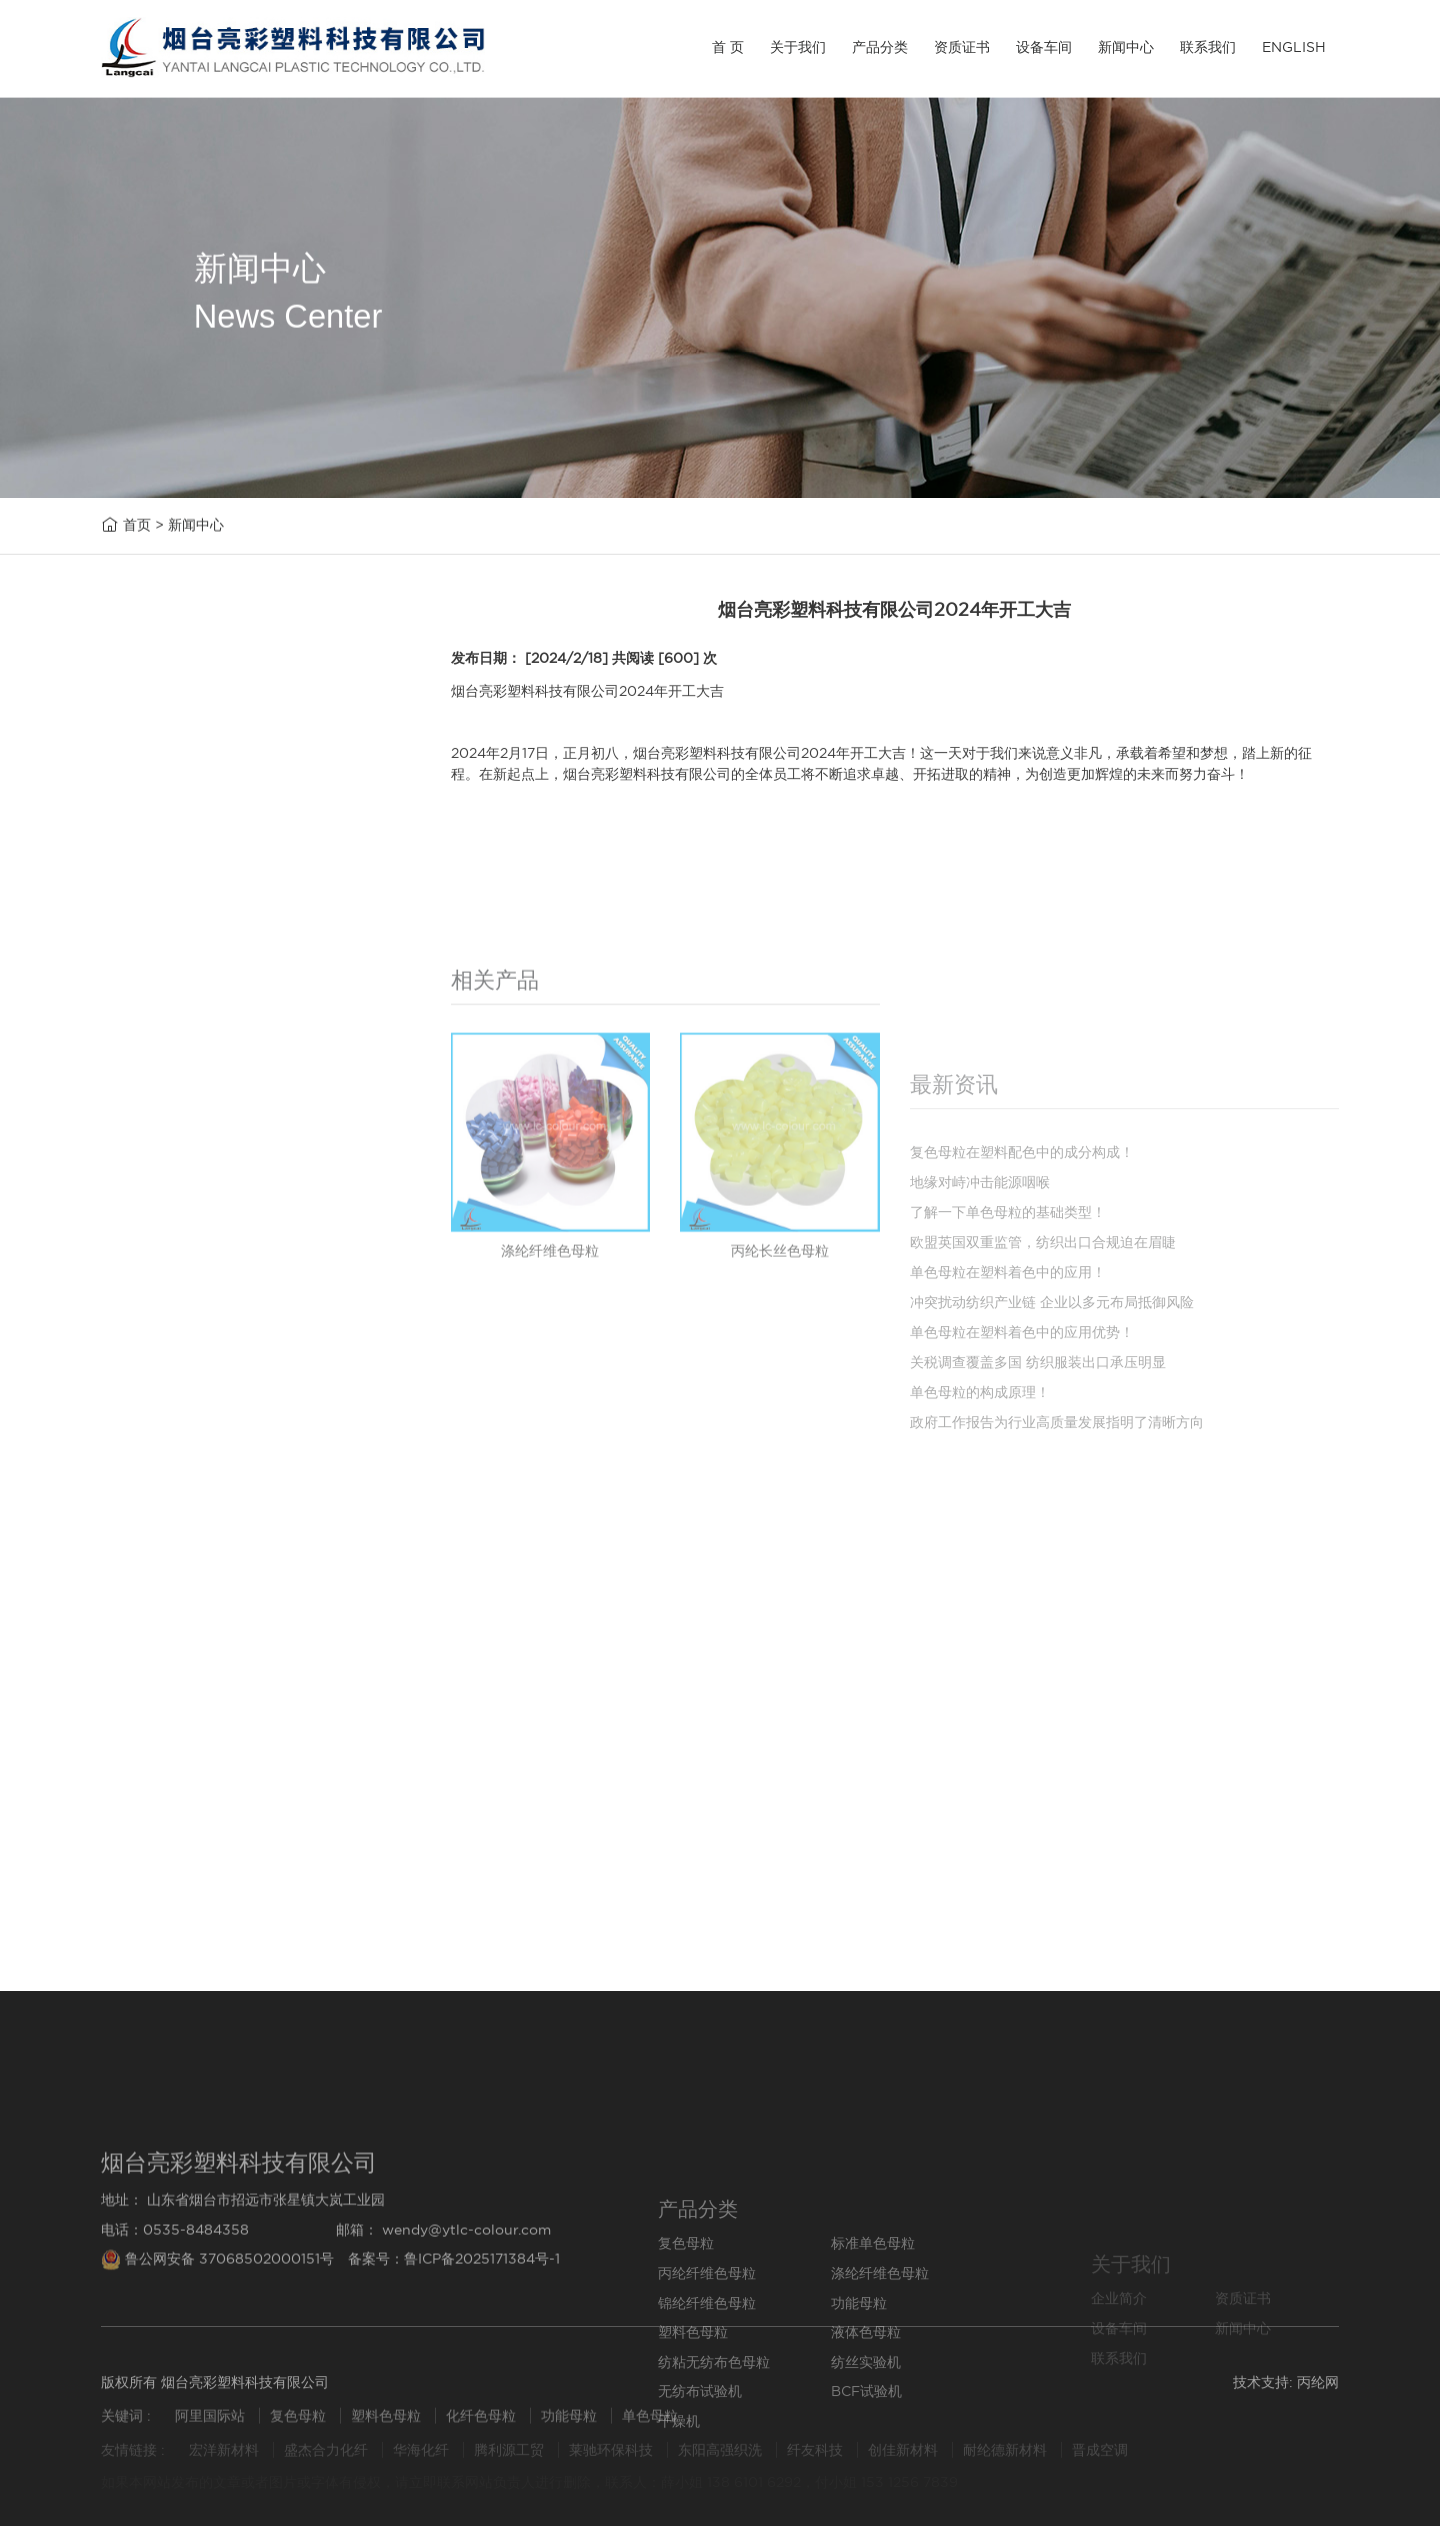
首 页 (728, 47)
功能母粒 (151, 1011)
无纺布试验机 (166, 1247)
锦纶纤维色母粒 (173, 964)
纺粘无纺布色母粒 (181, 1152)
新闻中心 (1126, 47)
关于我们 (798, 47)
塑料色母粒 (158, 1058)
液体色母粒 (158, 1105)
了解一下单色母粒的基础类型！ (235, 1837)
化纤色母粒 (483, 2425)
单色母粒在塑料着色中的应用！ (235, 1921)
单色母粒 (650, 2425)
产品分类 (880, 47)
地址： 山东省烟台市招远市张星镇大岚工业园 (243, 2295)
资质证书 (962, 47)
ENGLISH (1294, 47)
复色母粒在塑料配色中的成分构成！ (250, 1795)
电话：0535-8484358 (175, 2324)
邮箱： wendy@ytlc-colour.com (443, 2324)
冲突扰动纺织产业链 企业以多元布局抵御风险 (1052, 1448)
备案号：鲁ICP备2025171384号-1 (454, 2354)
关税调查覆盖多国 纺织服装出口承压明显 (1038, 1508)
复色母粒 (151, 775)
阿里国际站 (210, 2425)
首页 (137, 527)
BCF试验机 (159, 1294)
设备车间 (1044, 47)
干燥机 (143, 1341)
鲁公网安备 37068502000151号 (219, 2354)
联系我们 (1208, 47)
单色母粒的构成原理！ (980, 1538)
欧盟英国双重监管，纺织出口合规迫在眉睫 (272, 1879)
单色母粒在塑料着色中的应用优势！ (1022, 1478)
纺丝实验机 (158, 1199)
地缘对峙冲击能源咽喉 (205, 1753)
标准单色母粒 (166, 822)
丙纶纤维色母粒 (173, 869)
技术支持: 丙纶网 (1286, 2392)
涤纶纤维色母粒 (173, 916)
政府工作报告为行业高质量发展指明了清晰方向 (1057, 1568)
